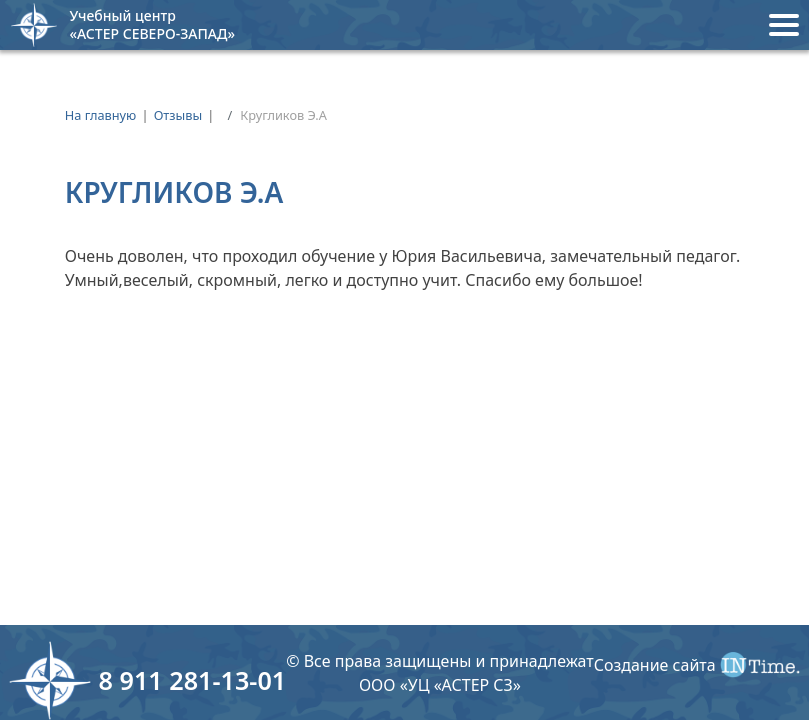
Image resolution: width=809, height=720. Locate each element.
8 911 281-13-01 (193, 680)
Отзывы (178, 115)
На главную (101, 115)
